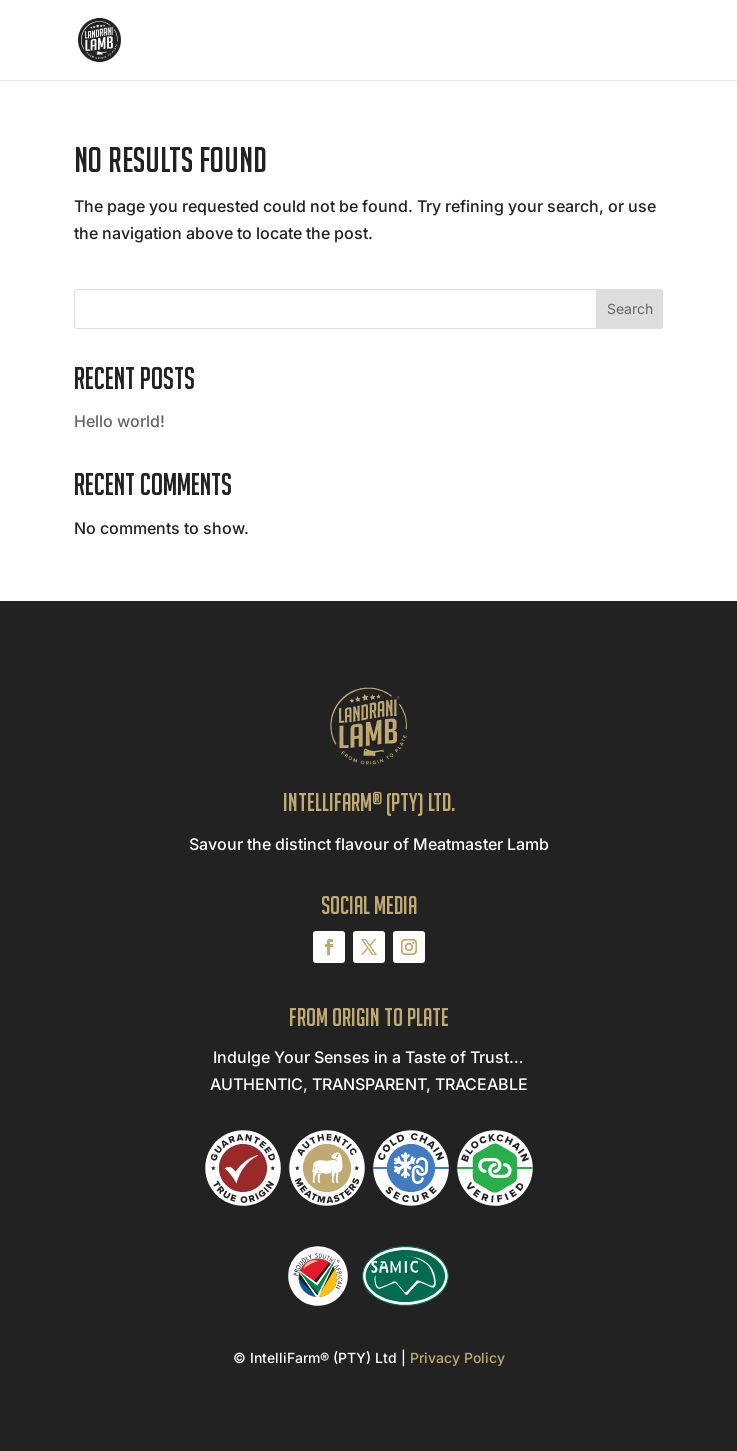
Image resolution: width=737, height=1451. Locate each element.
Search (630, 308)
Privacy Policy (457, 1357)
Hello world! (119, 421)
